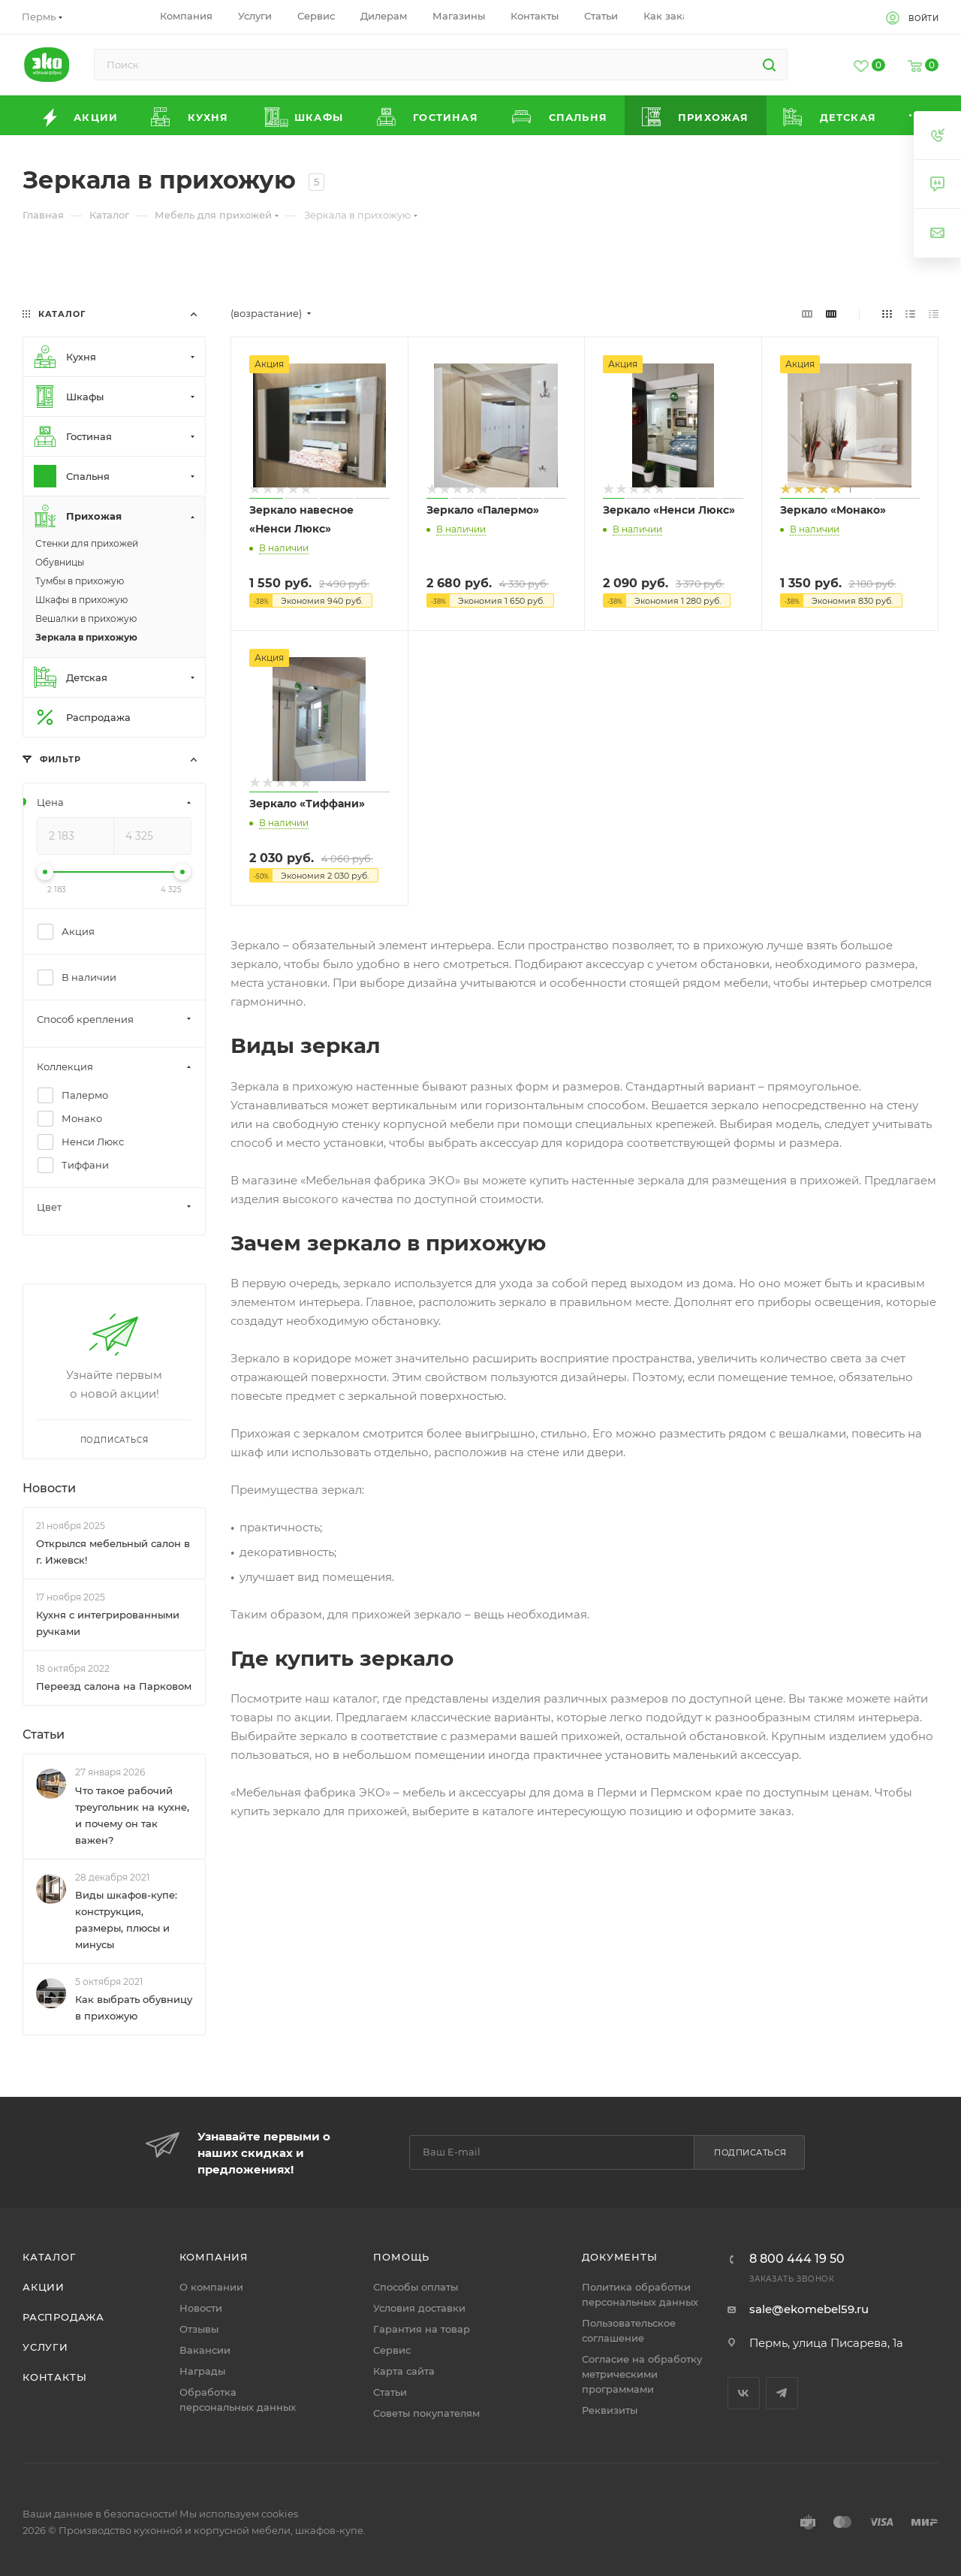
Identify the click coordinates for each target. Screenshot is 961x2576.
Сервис (392, 2350)
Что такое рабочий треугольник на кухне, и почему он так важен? (132, 1815)
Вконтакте (744, 2393)
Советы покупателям (426, 2413)
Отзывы (198, 2329)
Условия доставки (419, 2308)
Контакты (54, 2377)
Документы (619, 2257)
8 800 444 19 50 (797, 2259)
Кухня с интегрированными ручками (107, 1623)
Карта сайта (404, 2371)
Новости (49, 1488)
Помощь (401, 2257)
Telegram (782, 2393)
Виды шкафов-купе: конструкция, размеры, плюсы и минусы (126, 1919)
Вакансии (204, 2350)
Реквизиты (609, 2410)
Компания (214, 2257)
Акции (44, 2287)
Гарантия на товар (421, 2329)
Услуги (45, 2347)
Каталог (50, 2257)
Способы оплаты (415, 2287)
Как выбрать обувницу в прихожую (133, 2007)
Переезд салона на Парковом (113, 1686)
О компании (211, 2287)
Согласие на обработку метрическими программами (642, 2374)
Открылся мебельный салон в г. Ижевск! (113, 1551)
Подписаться (750, 2152)
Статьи (44, 1734)
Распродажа (63, 2317)
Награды (202, 2371)
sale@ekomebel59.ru (809, 2309)
